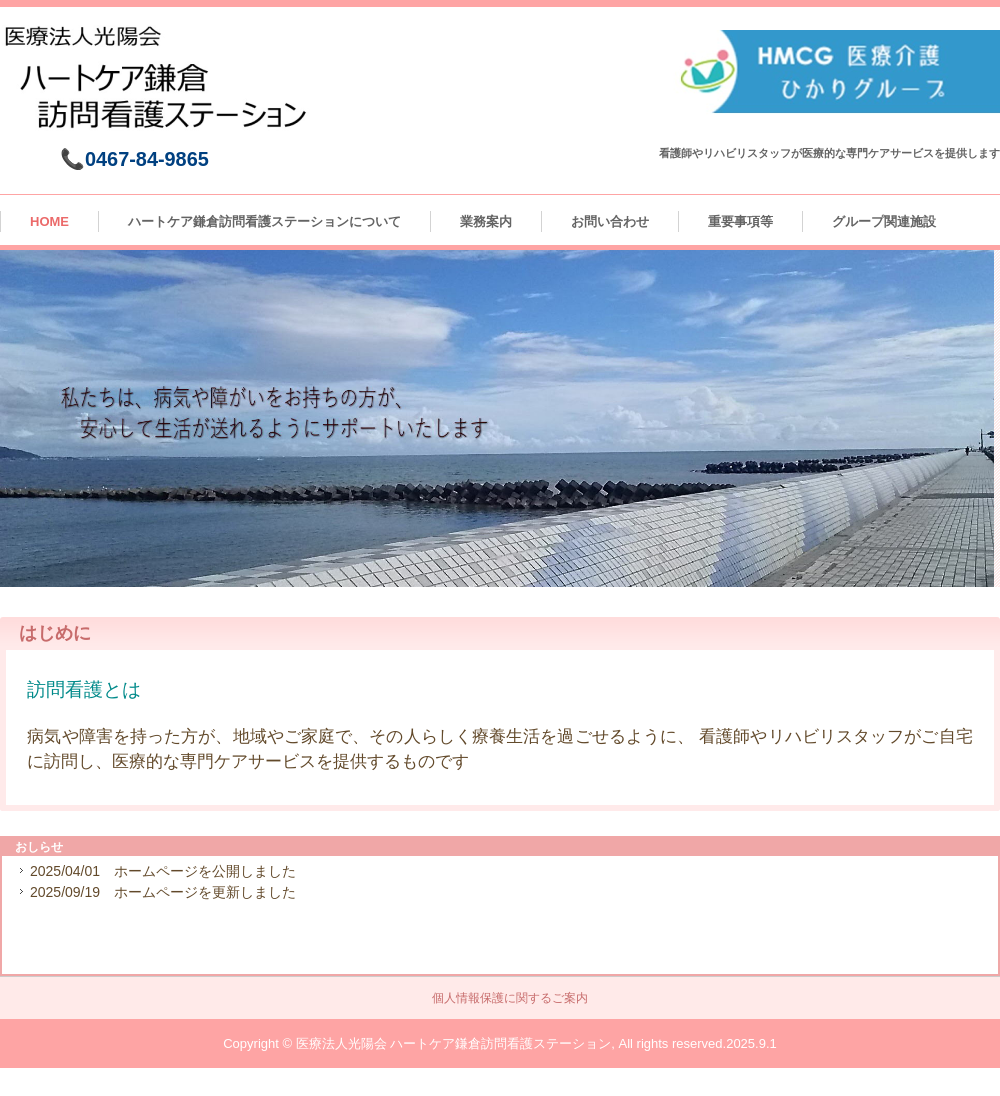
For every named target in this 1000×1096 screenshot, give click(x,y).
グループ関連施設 (884, 221)
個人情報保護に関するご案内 (510, 998)
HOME (49, 221)
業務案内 (486, 221)
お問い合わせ (610, 221)
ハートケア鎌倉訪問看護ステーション (162, 84)
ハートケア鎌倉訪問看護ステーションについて (264, 221)
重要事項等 (740, 221)
